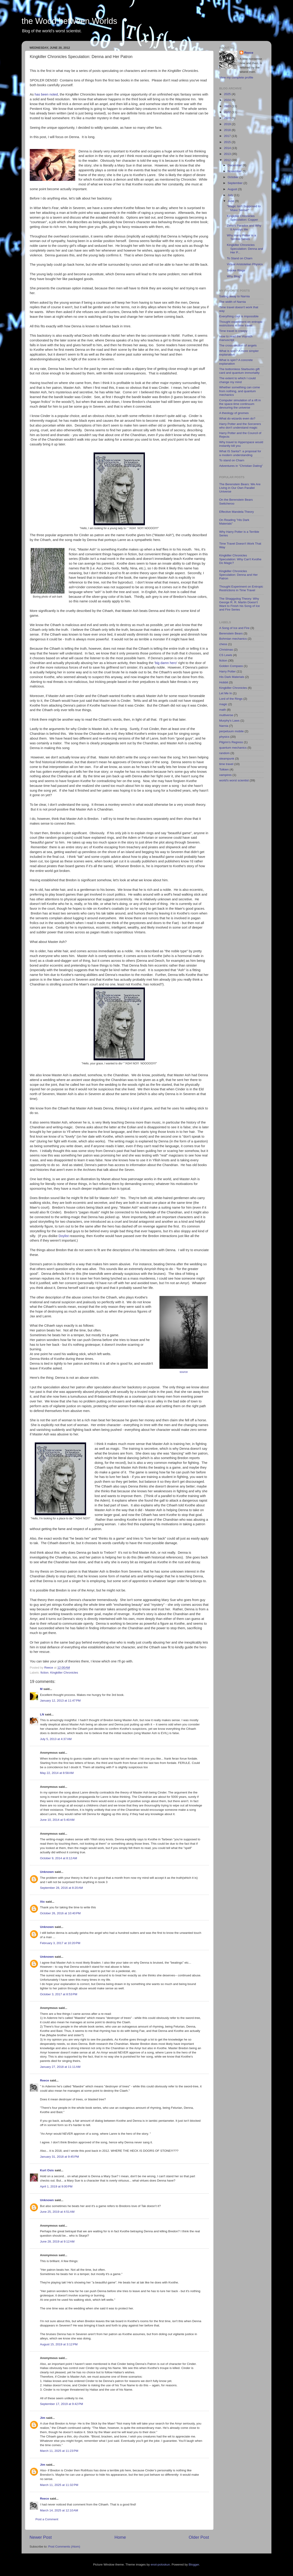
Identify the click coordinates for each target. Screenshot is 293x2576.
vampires (225, 775)
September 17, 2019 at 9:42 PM (61, 2404)
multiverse (226, 715)
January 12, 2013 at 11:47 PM (60, 1700)
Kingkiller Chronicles (64, 1672)
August (233, 189)
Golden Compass (231, 666)
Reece (44, 2080)
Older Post (199, 2537)
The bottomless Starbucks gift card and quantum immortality (239, 370)
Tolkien (224, 769)
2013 (228, 154)
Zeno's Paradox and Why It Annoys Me (244, 227)
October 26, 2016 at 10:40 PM (60, 1913)
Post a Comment (46, 2519)
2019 (228, 124)
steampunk (226, 758)
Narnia (223, 725)
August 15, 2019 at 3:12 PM (59, 2344)
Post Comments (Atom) (64, 2546)
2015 (228, 142)
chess (223, 644)
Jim (42, 2417)
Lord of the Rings (231, 698)
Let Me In (225, 693)
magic (223, 704)
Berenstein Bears (231, 633)
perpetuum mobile (231, 731)
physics (224, 736)
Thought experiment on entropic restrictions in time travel (241, 323)
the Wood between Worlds (69, 21)
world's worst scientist (234, 780)
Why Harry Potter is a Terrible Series (241, 237)
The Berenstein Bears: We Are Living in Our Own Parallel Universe (240, 487)
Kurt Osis (47, 2170)
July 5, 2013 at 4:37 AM (56, 1739)
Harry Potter (227, 671)
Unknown (47, 1872)
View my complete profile (236, 77)
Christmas (226, 649)
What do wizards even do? (237, 418)
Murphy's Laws (229, 720)
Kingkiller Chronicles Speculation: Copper (242, 217)
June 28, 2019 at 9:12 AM (57, 2241)
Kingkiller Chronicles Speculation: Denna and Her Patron (238, 574)
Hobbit (223, 682)
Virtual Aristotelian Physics (245, 264)
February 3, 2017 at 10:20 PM (60, 1943)
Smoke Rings (236, 270)
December (235, 165)
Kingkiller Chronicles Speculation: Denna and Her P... (245, 248)
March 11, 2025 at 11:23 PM (59, 2450)
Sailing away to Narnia (234, 296)
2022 (228, 112)
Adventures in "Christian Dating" (241, 465)
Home (120, 2537)
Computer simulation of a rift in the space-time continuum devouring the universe (240, 404)
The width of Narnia (232, 301)
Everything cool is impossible (238, 316)
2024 (228, 100)
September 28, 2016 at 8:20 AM (61, 1887)
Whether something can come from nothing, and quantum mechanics (239, 391)
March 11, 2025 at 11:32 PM (59, 2485)
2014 (228, 148)
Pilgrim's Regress (231, 742)
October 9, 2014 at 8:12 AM (58, 1858)
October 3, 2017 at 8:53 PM (58, 1994)
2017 (228, 136)
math (222, 709)
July (231, 195)
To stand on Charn (231, 460)
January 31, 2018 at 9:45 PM (59, 2156)
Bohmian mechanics (233, 638)
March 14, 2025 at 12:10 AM (59, 2510)
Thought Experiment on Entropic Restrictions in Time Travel (241, 588)
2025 (228, 94)
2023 (228, 106)
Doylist (64, 1236)
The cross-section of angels (238, 345)
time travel (226, 764)
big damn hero (165, 663)
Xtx (42, 1901)
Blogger (194, 2564)
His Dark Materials (231, 677)
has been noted (46, 94)
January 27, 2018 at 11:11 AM (60, 2066)
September (235, 183)
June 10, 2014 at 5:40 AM (57, 1819)
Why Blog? (234, 276)
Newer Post (41, 2537)
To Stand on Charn (240, 258)
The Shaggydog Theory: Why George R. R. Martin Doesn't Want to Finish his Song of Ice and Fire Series (239, 604)
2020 (228, 118)
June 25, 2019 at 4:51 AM (57, 2211)
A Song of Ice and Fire (234, 628)
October (233, 177)
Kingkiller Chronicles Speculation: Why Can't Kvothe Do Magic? (240, 559)
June (231, 201)
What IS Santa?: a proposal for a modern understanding (240, 453)
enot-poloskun (160, 2564)
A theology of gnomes (234, 413)
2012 (228, 160)
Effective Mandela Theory (236, 511)
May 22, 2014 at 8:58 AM (57, 1773)
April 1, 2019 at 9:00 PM (56, 2186)
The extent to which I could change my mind (237, 380)
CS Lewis (225, 655)
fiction (44, 1672)
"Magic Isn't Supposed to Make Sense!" (244, 208)
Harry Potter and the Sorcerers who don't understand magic (240, 425)
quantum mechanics (233, 747)
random (224, 753)
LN (42, 1714)
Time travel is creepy (233, 331)
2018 (228, 130)
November (235, 171)
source (184, 1372)
